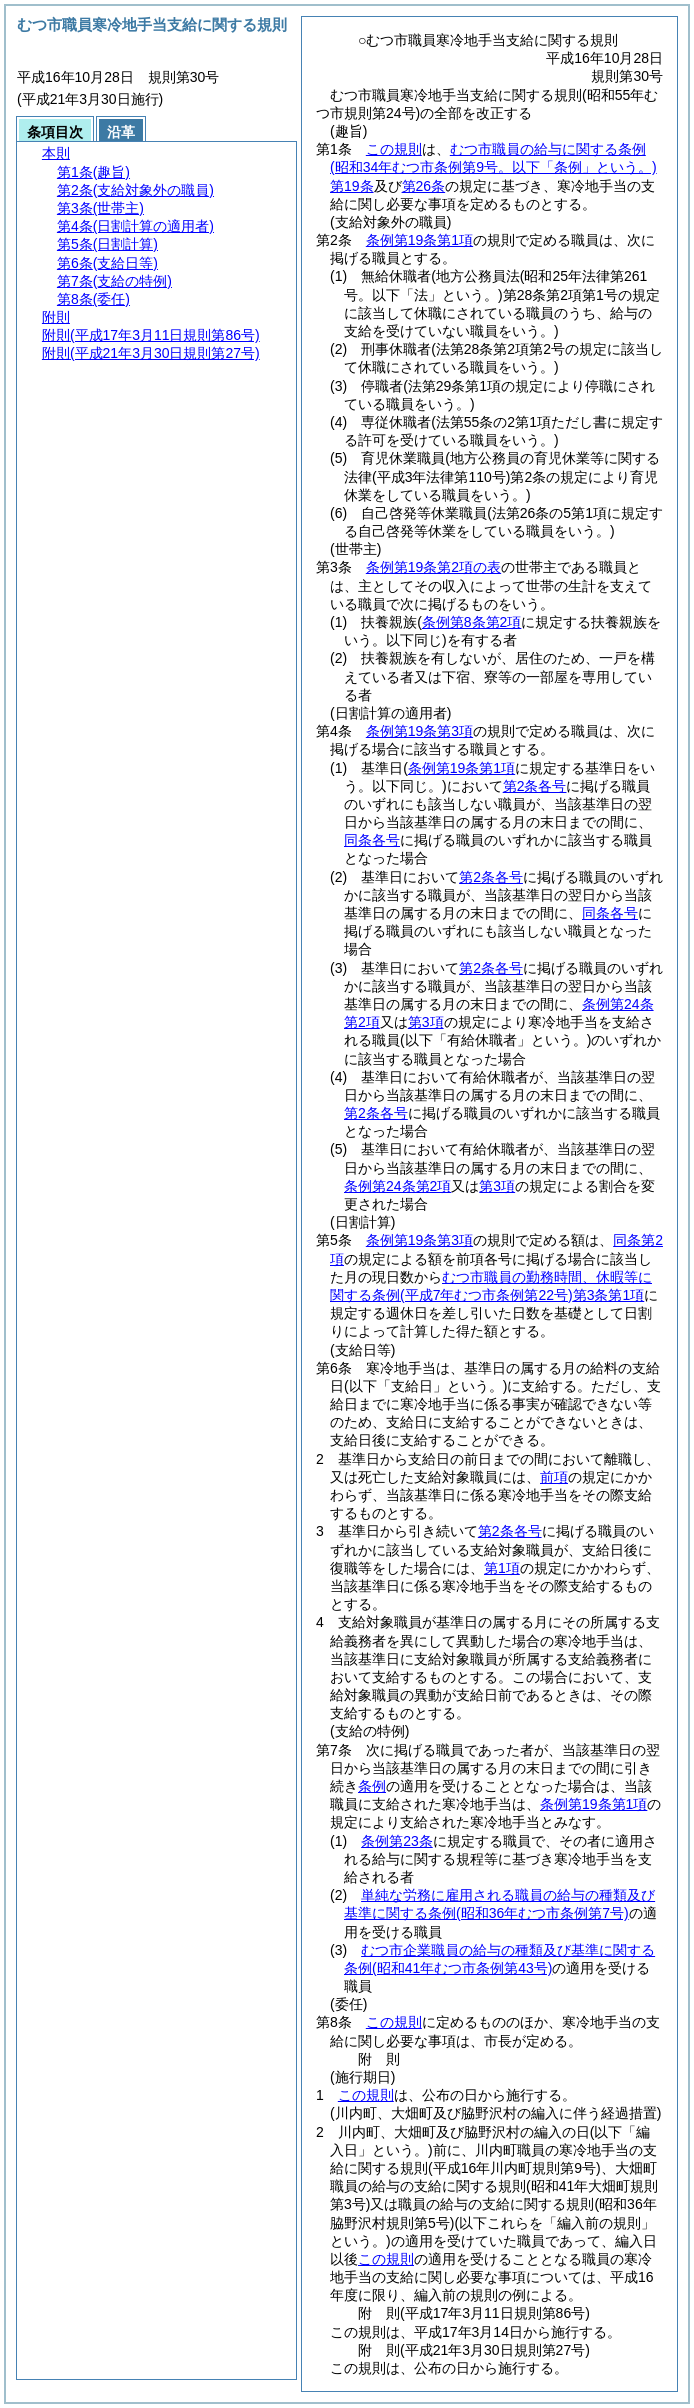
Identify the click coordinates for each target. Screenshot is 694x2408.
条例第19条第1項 (419, 240)
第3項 (426, 1022)
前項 (554, 1477)
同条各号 (372, 840)
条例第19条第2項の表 (433, 567)
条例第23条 (397, 1841)
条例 (372, 1786)
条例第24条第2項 (397, 1186)
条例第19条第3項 (419, 731)
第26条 (424, 186)
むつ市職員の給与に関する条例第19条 (493, 167)
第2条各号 (535, 786)
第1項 (502, 1568)
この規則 (394, 149)
